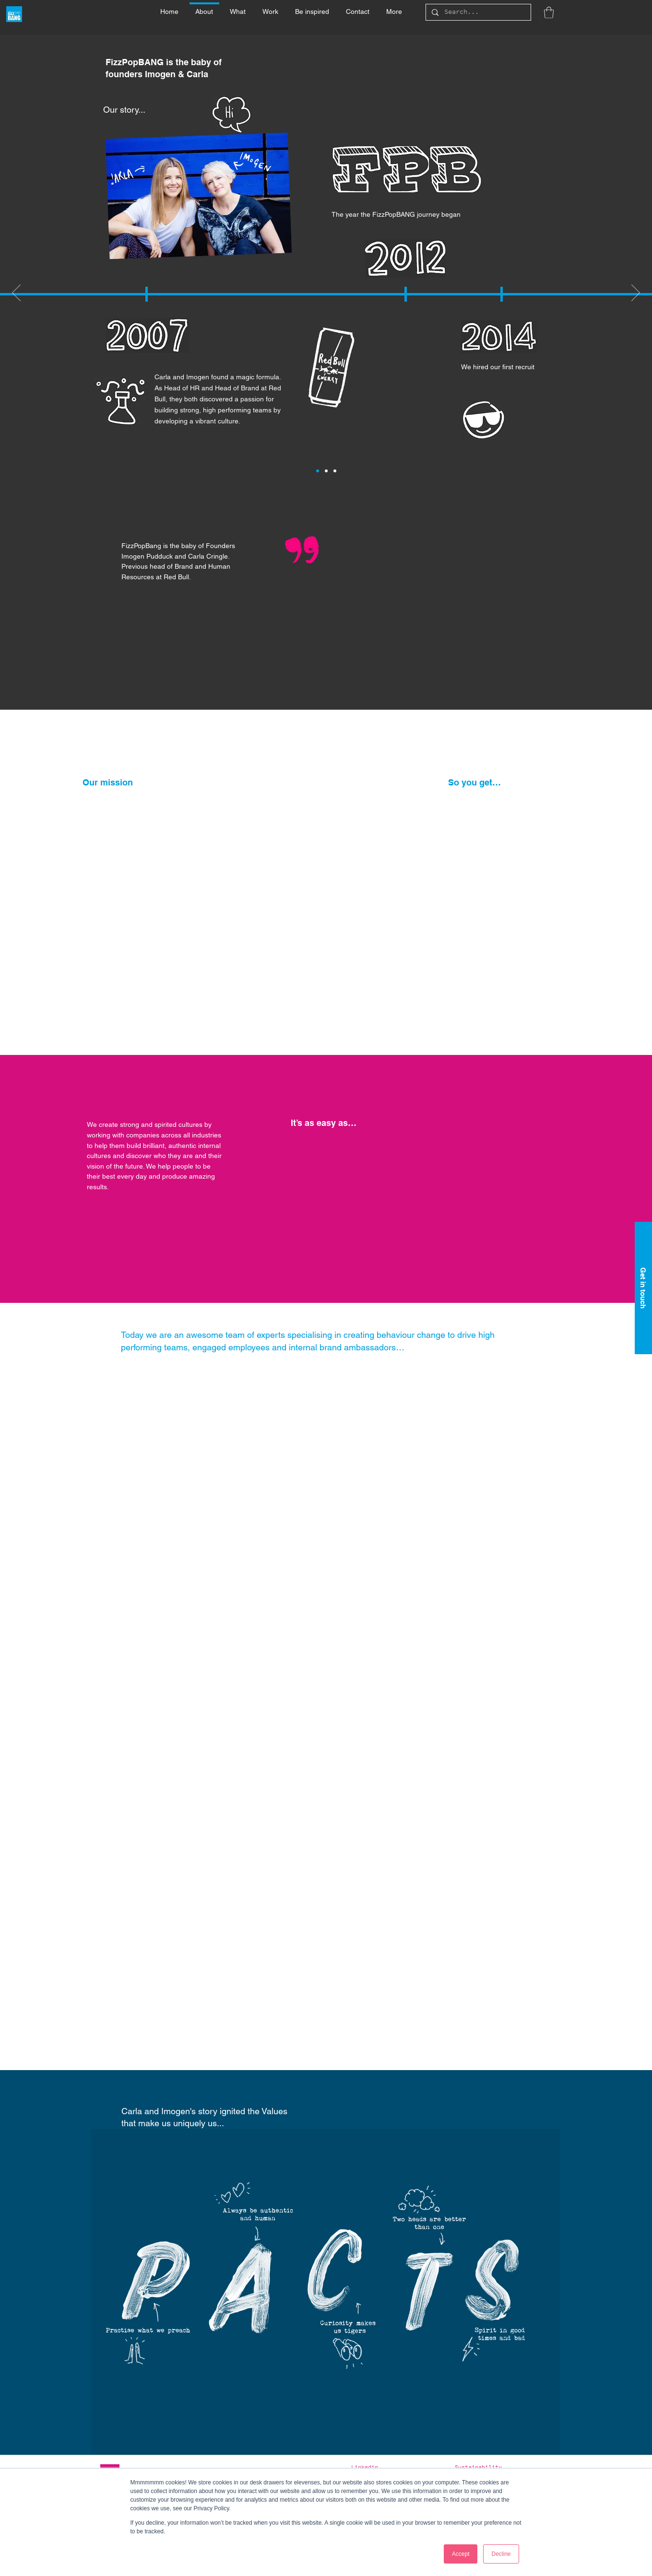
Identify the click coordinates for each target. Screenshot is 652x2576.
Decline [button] (500, 2554)
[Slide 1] (317, 470)
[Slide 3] (334, 470)
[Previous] (16, 293)
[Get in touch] (643, 1288)
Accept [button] (461, 2554)
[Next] (635, 293)
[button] (238, 7)
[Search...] (477, 13)
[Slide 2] (326, 470)
